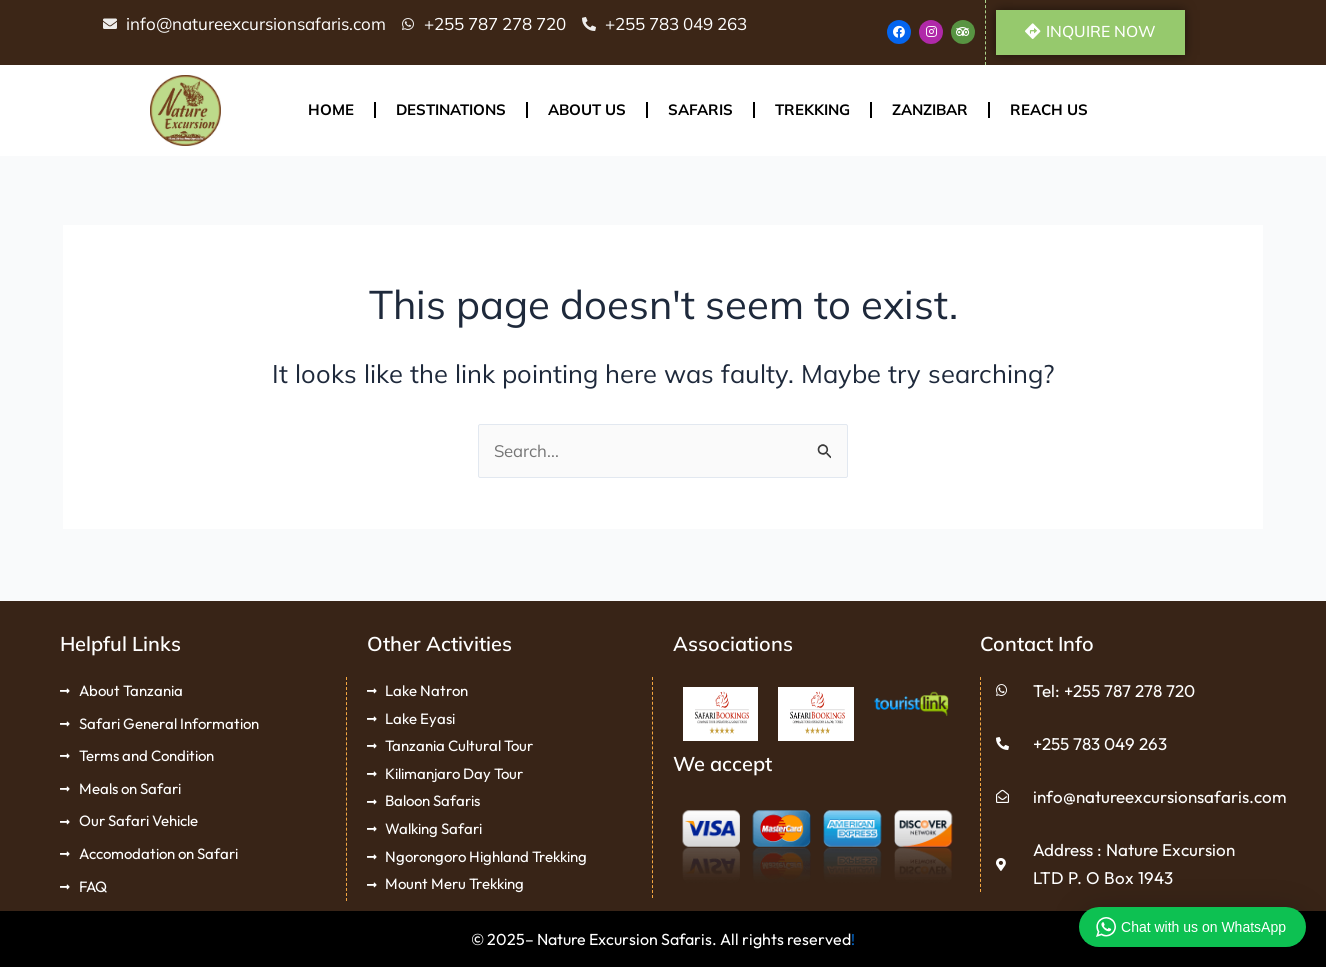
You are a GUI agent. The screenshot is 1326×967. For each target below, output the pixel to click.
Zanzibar (930, 111)
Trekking (812, 111)
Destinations (451, 111)
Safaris (700, 111)
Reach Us (1049, 111)
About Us (587, 111)
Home (331, 111)
